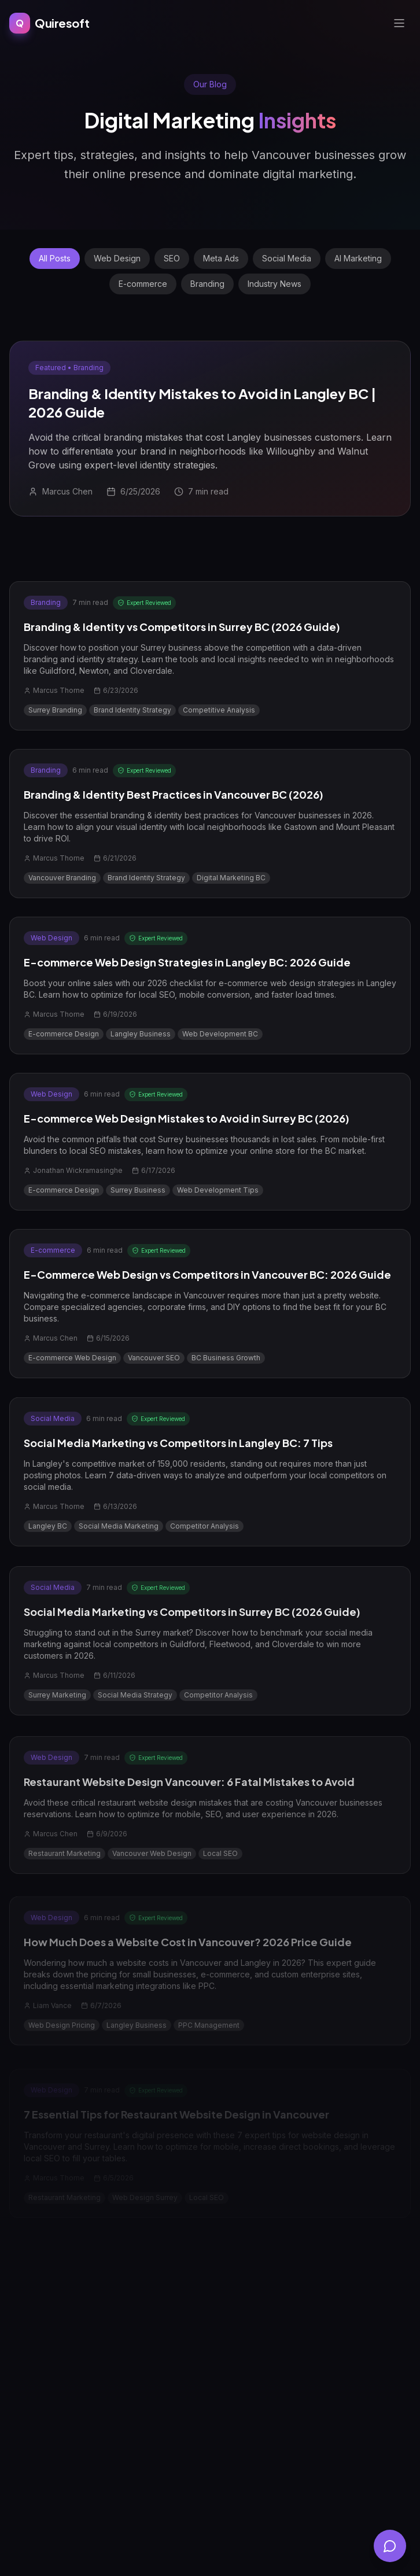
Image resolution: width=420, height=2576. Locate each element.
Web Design (117, 258)
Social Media (286, 258)
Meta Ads (221, 258)
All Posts (55, 258)
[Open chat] (390, 2546)
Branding (207, 284)
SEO (172, 258)
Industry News (274, 284)
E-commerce (143, 284)
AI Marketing (358, 258)
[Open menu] (399, 19)
